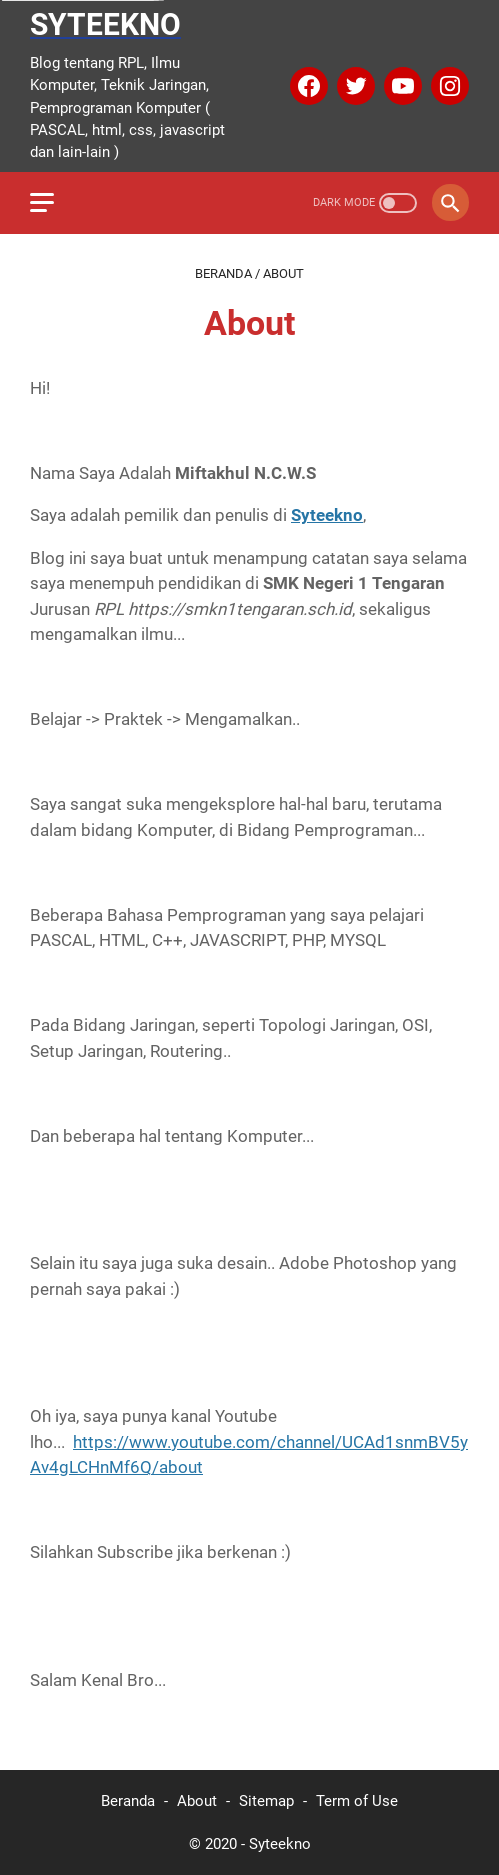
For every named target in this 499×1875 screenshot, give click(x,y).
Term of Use (357, 1801)
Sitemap (266, 1801)
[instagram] (447, 86)
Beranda (128, 1801)
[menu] (54, 203)
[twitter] (353, 86)
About (197, 1801)
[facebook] (306, 86)
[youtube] (400, 86)
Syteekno (105, 24)
